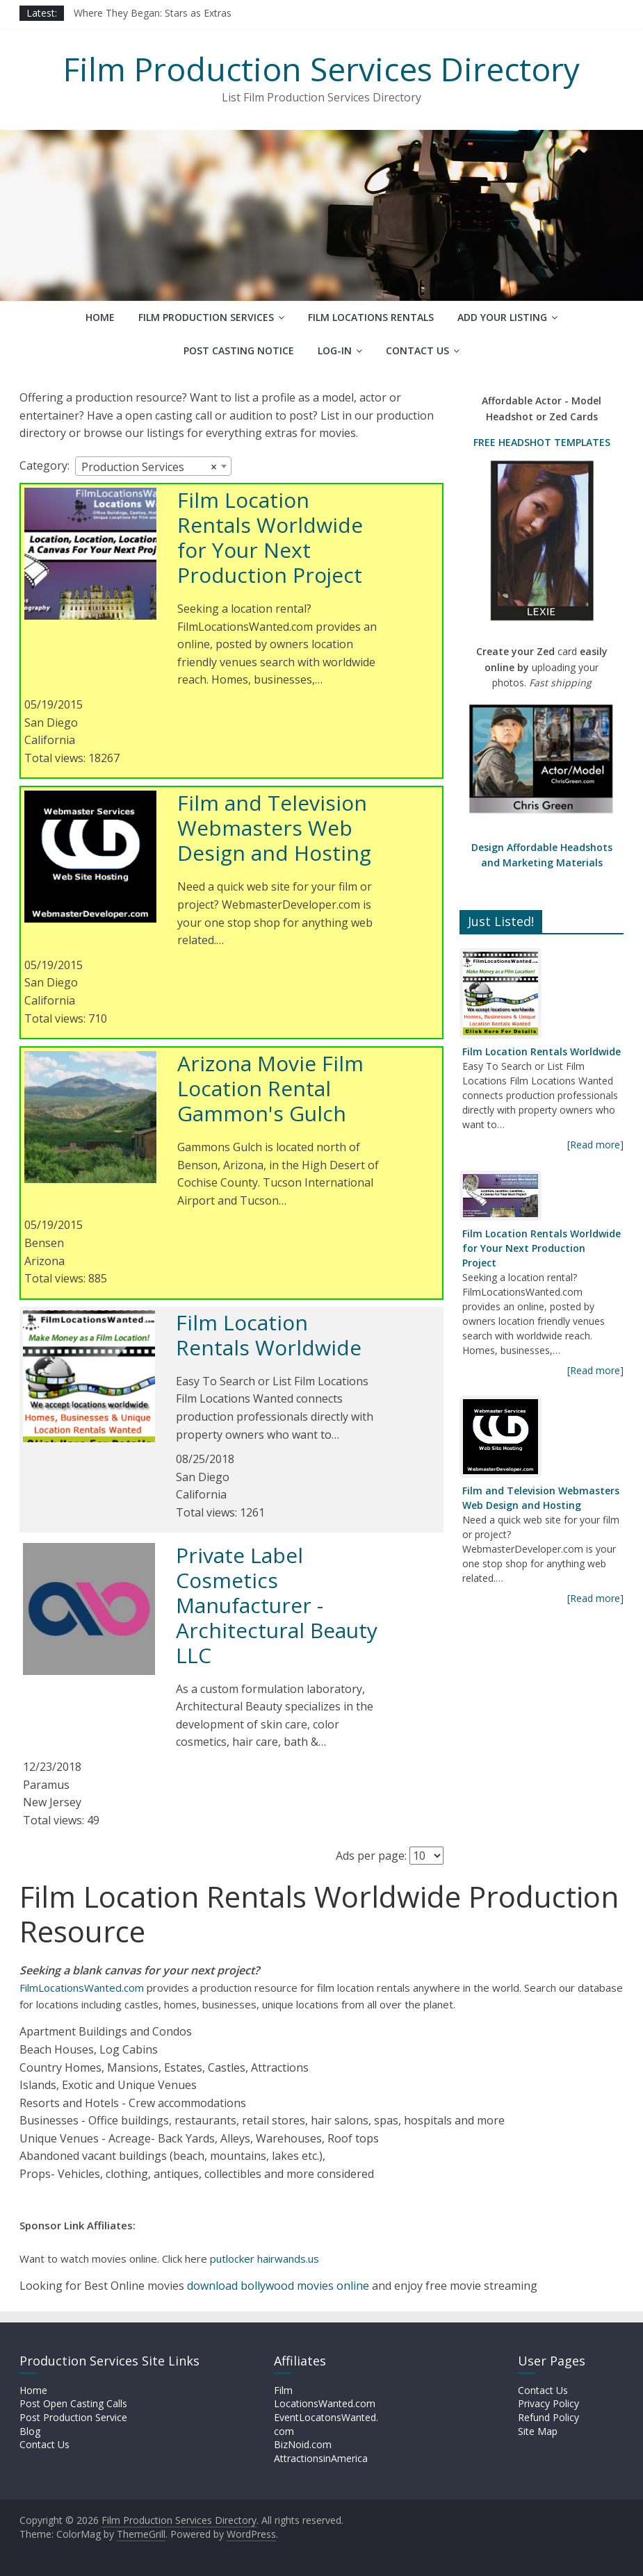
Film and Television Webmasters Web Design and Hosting (274, 828)
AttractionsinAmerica (321, 2458)
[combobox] (153, 466)
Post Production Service (73, 2417)
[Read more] (595, 1144)
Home (100, 317)
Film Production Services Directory (321, 68)
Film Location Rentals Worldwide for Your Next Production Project (270, 537)
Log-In (335, 350)
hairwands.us (288, 2258)
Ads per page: (371, 1855)
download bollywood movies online (278, 2285)
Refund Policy (548, 2417)
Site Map (537, 2431)
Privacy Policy (548, 2403)
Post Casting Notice (239, 350)
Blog (29, 2431)
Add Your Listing (502, 317)
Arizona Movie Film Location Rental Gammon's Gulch (270, 1088)
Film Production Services (206, 317)
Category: (44, 465)
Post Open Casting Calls (73, 2403)
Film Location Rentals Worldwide (268, 1335)
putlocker (233, 2258)
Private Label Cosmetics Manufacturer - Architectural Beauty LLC (276, 1605)
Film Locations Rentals (371, 317)
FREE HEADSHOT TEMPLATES (541, 442)
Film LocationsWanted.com (324, 2397)
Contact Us (417, 350)
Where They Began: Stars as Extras (152, 12)
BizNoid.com (303, 2444)
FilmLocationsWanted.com (81, 1988)
